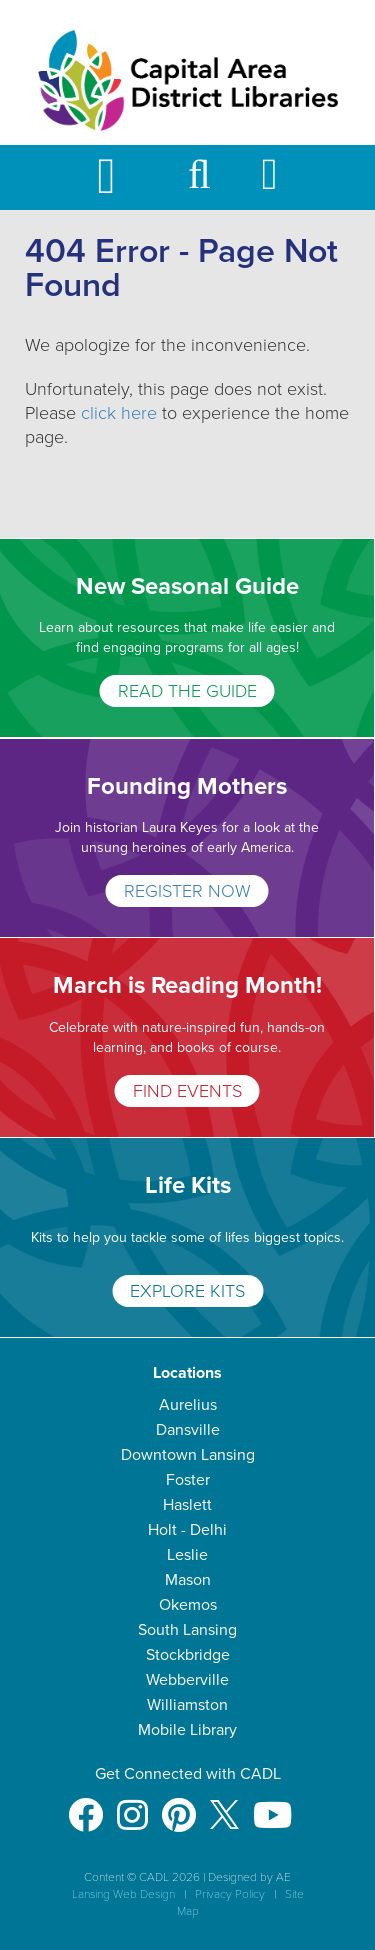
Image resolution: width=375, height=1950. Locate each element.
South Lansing (187, 1630)
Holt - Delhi (187, 1530)
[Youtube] (272, 1805)
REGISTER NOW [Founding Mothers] (187, 891)
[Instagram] (132, 1805)
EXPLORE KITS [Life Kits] (187, 1291)
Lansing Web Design (123, 1894)
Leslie (187, 1555)
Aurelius (188, 1405)
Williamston (187, 1705)
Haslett (187, 1505)
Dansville (188, 1430)
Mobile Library (187, 1730)
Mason (188, 1580)
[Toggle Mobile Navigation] (123, 177)
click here (119, 413)
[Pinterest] (179, 1805)
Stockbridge (188, 1655)
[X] (224, 1805)
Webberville (187, 1680)
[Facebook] (85, 1805)
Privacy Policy (230, 1894)
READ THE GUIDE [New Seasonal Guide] (187, 691)
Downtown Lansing (188, 1455)
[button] (199, 183)
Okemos (188, 1605)
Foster (188, 1480)
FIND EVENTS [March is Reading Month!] (187, 1091)
